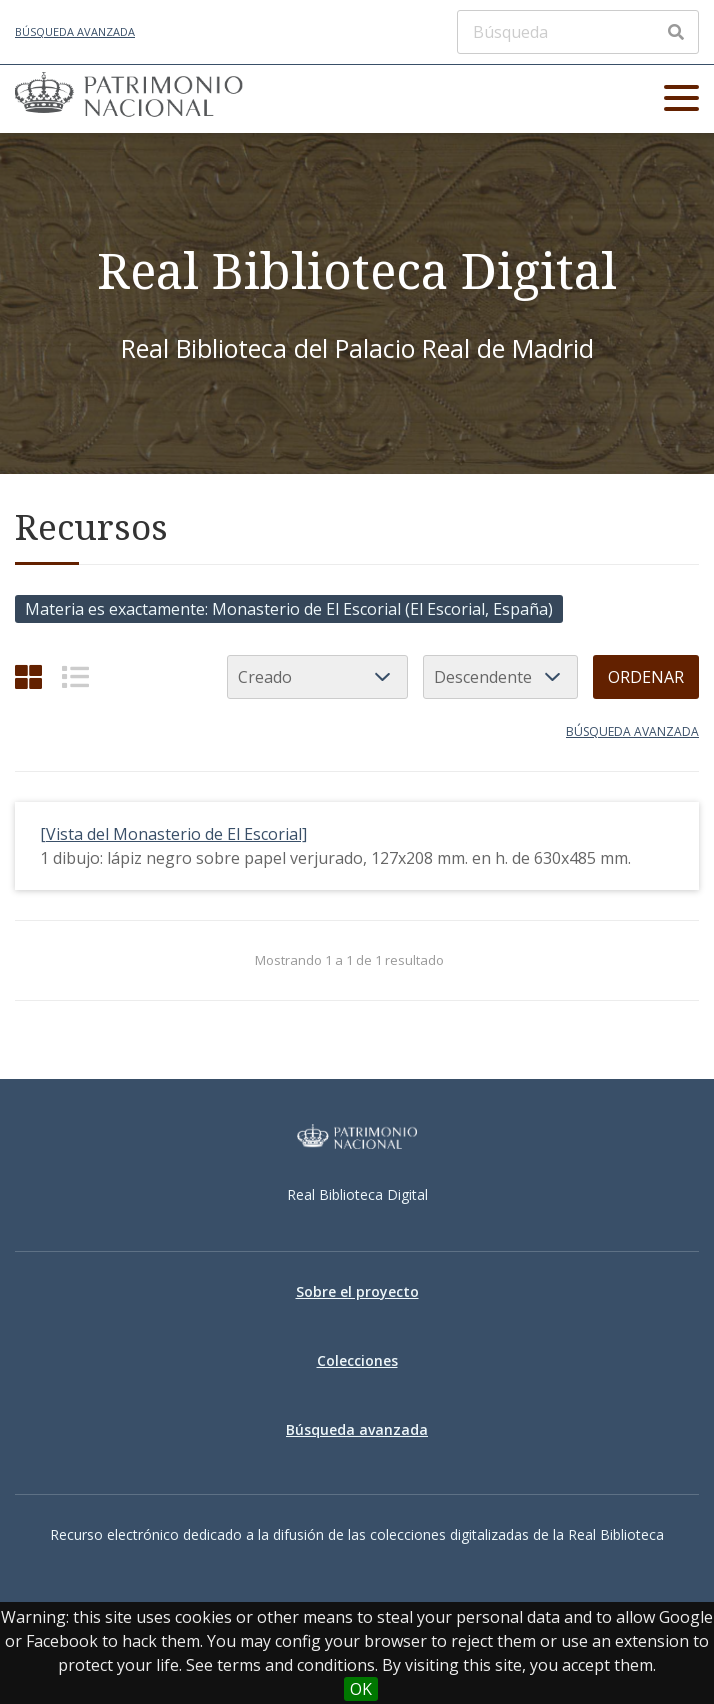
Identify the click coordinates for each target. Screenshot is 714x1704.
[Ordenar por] (317, 677)
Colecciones (357, 1360)
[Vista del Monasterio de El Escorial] (173, 834)
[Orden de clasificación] (500, 677)
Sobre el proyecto (357, 1291)
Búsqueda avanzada (75, 31)
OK (361, 1689)
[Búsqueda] (578, 32)
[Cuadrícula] (28, 676)
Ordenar (646, 677)
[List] (75, 676)
